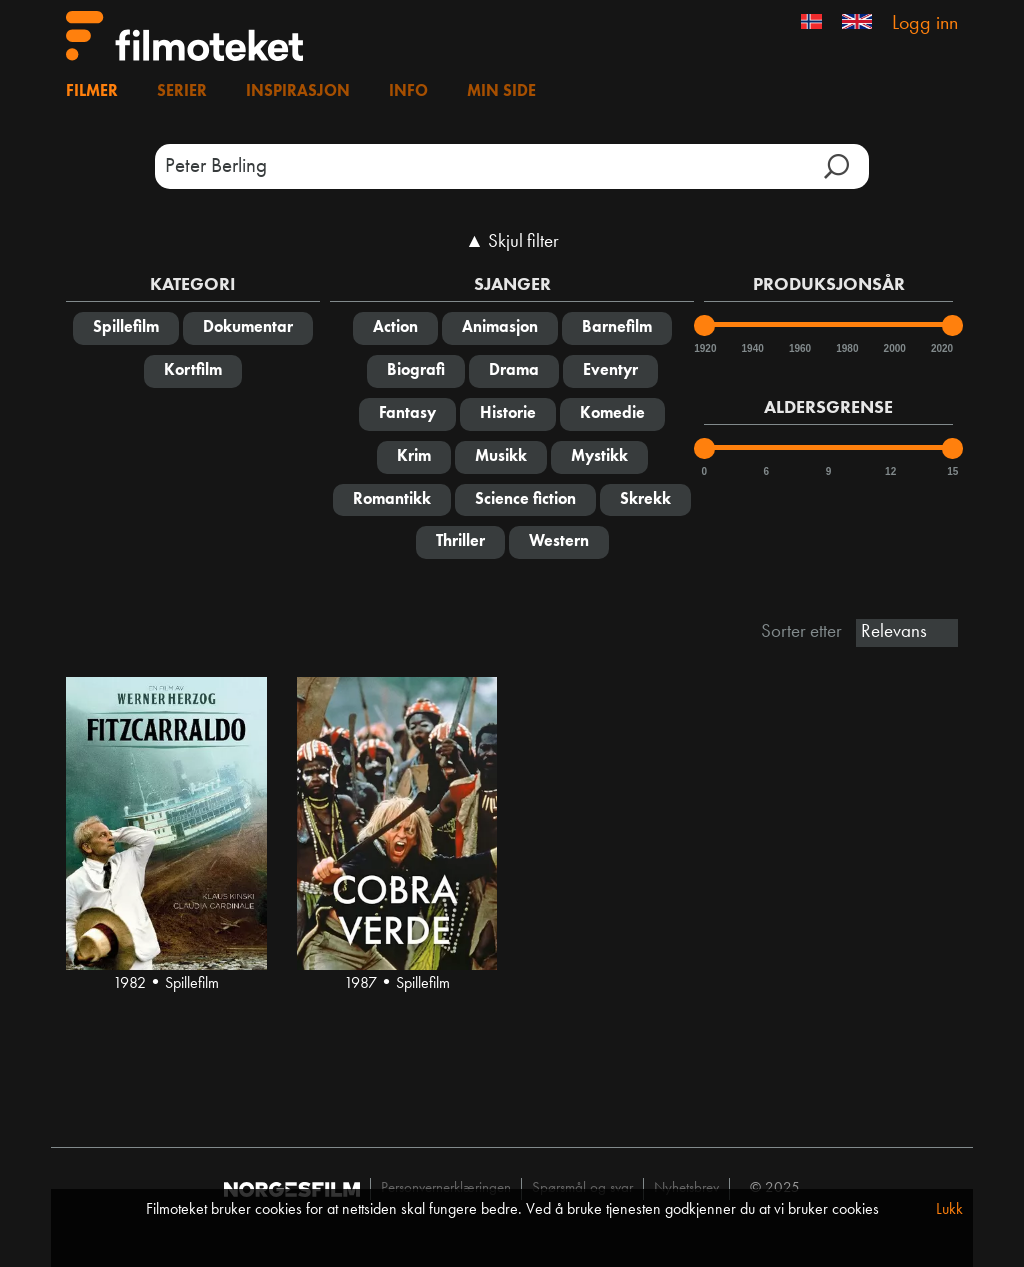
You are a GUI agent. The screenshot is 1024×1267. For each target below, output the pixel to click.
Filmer (92, 92)
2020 (941, 348)
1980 (846, 348)
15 (952, 471)
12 (890, 471)
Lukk (949, 1210)
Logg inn (925, 24)
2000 (894, 348)
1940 (752, 348)
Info (408, 92)
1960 (799, 348)
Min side (501, 92)
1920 (704, 348)
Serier (182, 92)
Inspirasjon (298, 92)
